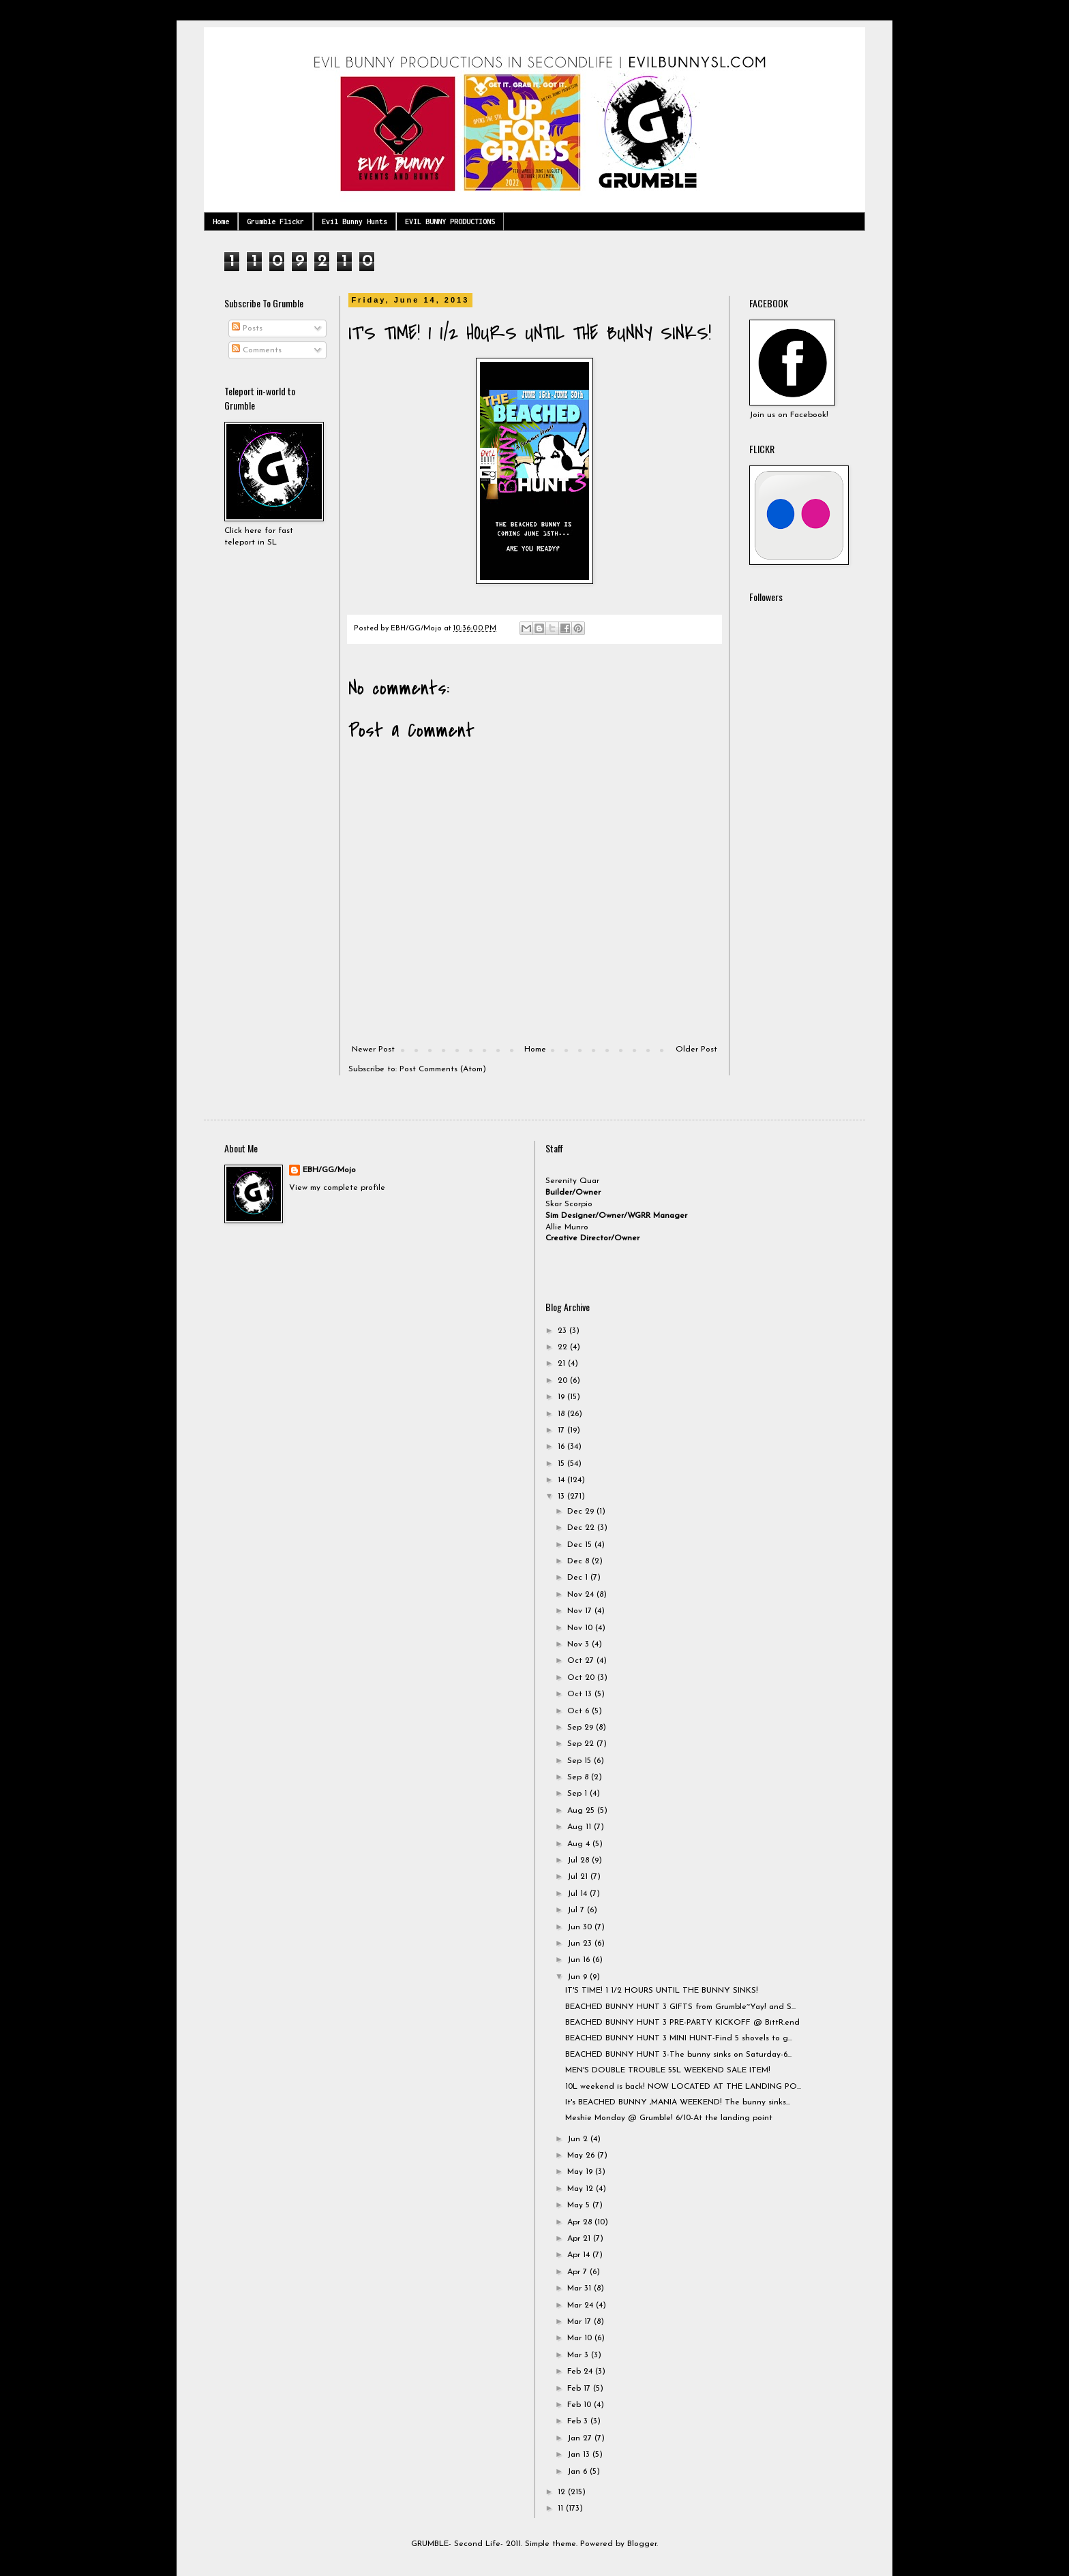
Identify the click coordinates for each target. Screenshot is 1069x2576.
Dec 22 (582, 1528)
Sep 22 (582, 1744)
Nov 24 (582, 1595)
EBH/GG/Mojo (329, 1170)
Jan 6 (578, 2472)
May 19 (581, 2172)
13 (562, 1496)
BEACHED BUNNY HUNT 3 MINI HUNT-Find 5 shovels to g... (678, 2038)
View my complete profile (337, 1188)
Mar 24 (581, 2305)
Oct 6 (579, 1711)
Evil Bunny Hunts (354, 221)
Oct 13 (580, 1694)
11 (562, 2508)
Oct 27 (582, 1661)
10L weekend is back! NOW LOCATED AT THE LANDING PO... (683, 2087)
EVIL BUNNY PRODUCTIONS (450, 221)
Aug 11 (580, 1827)
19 (562, 1397)
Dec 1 (578, 1578)
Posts (247, 328)
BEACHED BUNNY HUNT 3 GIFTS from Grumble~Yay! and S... (680, 2007)
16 (562, 1447)
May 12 (581, 2189)
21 (563, 1364)
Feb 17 (580, 2389)
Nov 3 (579, 1644)
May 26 (582, 2155)
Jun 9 (578, 1977)
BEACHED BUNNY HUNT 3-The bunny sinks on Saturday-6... (678, 2055)
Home (221, 221)
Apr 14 (579, 2255)
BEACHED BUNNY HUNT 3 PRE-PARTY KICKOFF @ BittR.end (682, 2023)
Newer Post (373, 1049)
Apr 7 (578, 2272)
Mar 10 (580, 2338)
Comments (257, 350)
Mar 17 (580, 2322)
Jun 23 (580, 1943)
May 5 (579, 2205)
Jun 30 (580, 1927)
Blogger (642, 2544)
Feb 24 (581, 2371)
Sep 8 (579, 1777)
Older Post (696, 1049)
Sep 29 (581, 1727)
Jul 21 (578, 1877)
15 (562, 1464)
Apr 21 (580, 2239)
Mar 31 (580, 2288)
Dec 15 (580, 1545)
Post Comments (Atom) (443, 1069)
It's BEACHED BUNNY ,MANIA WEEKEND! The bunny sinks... (677, 2102)
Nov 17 (580, 1611)
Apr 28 (580, 2222)
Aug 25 (582, 1811)
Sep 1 (578, 1794)
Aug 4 (579, 1844)
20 (564, 1381)
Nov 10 (581, 1628)
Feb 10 (580, 2405)
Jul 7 (577, 1910)
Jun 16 (579, 1960)
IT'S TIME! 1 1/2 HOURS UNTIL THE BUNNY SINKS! (661, 1991)
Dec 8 (579, 1561)
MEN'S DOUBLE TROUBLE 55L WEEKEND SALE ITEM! (667, 2070)
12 (563, 2492)
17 (562, 1430)
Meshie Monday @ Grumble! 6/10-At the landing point (668, 2118)
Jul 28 (579, 1860)
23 (563, 1331)
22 (564, 1347)
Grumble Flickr (275, 221)
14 (562, 1480)
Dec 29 (582, 1511)
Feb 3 (578, 2421)
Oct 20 (582, 1678)
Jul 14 (578, 1894)
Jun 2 (578, 2139)
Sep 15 (580, 1761)
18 (562, 1414)
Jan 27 (580, 2438)
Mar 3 (579, 2355)
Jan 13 (579, 2455)
